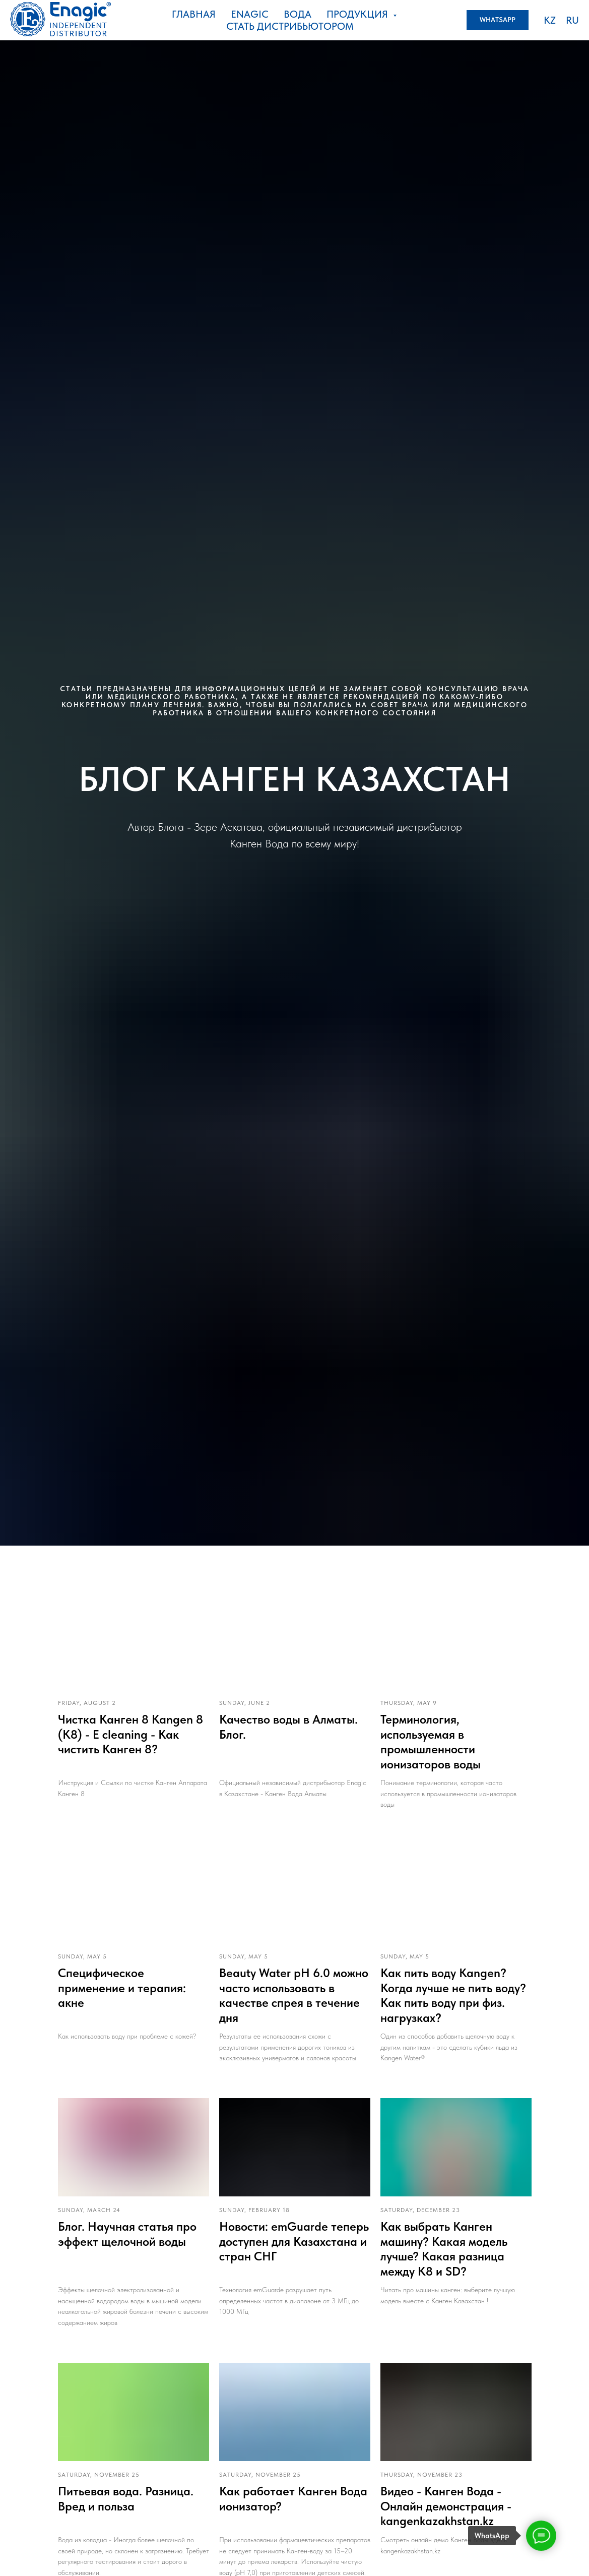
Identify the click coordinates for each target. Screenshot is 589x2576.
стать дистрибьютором (290, 26)
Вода (297, 14)
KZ (550, 20)
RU (572, 20)
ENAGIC (250, 14)
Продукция (358, 14)
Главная (194, 14)
